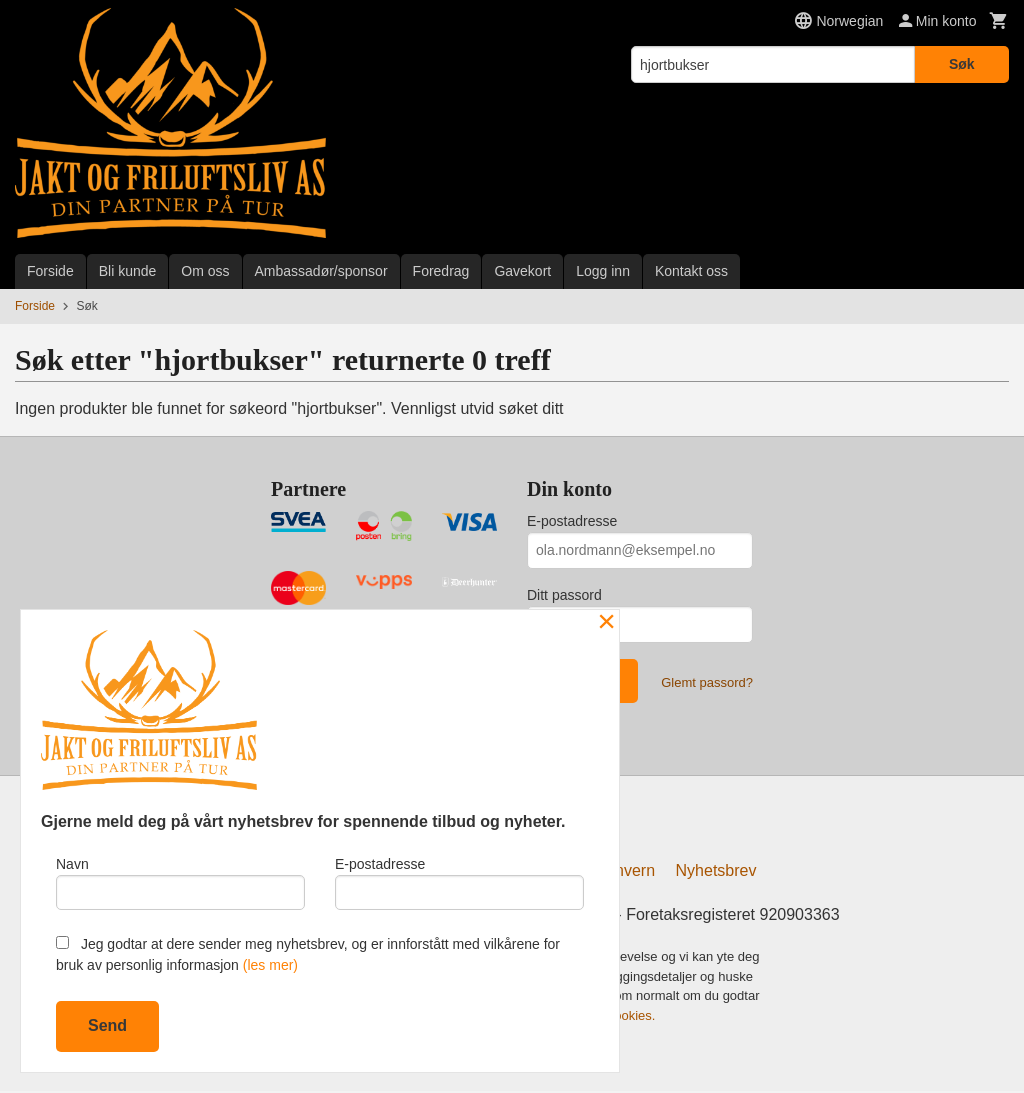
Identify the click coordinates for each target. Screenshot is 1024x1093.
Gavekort (522, 271)
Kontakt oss (691, 271)
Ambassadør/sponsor (321, 271)
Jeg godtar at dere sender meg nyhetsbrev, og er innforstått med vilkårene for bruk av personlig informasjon (308, 954)
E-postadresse (572, 521)
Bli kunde (128, 271)
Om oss (205, 271)
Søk (962, 64)
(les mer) (270, 965)
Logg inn (603, 271)
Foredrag (441, 271)
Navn (180, 881)
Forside (50, 271)
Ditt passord (564, 595)
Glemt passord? (707, 682)
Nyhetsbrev (716, 873)
